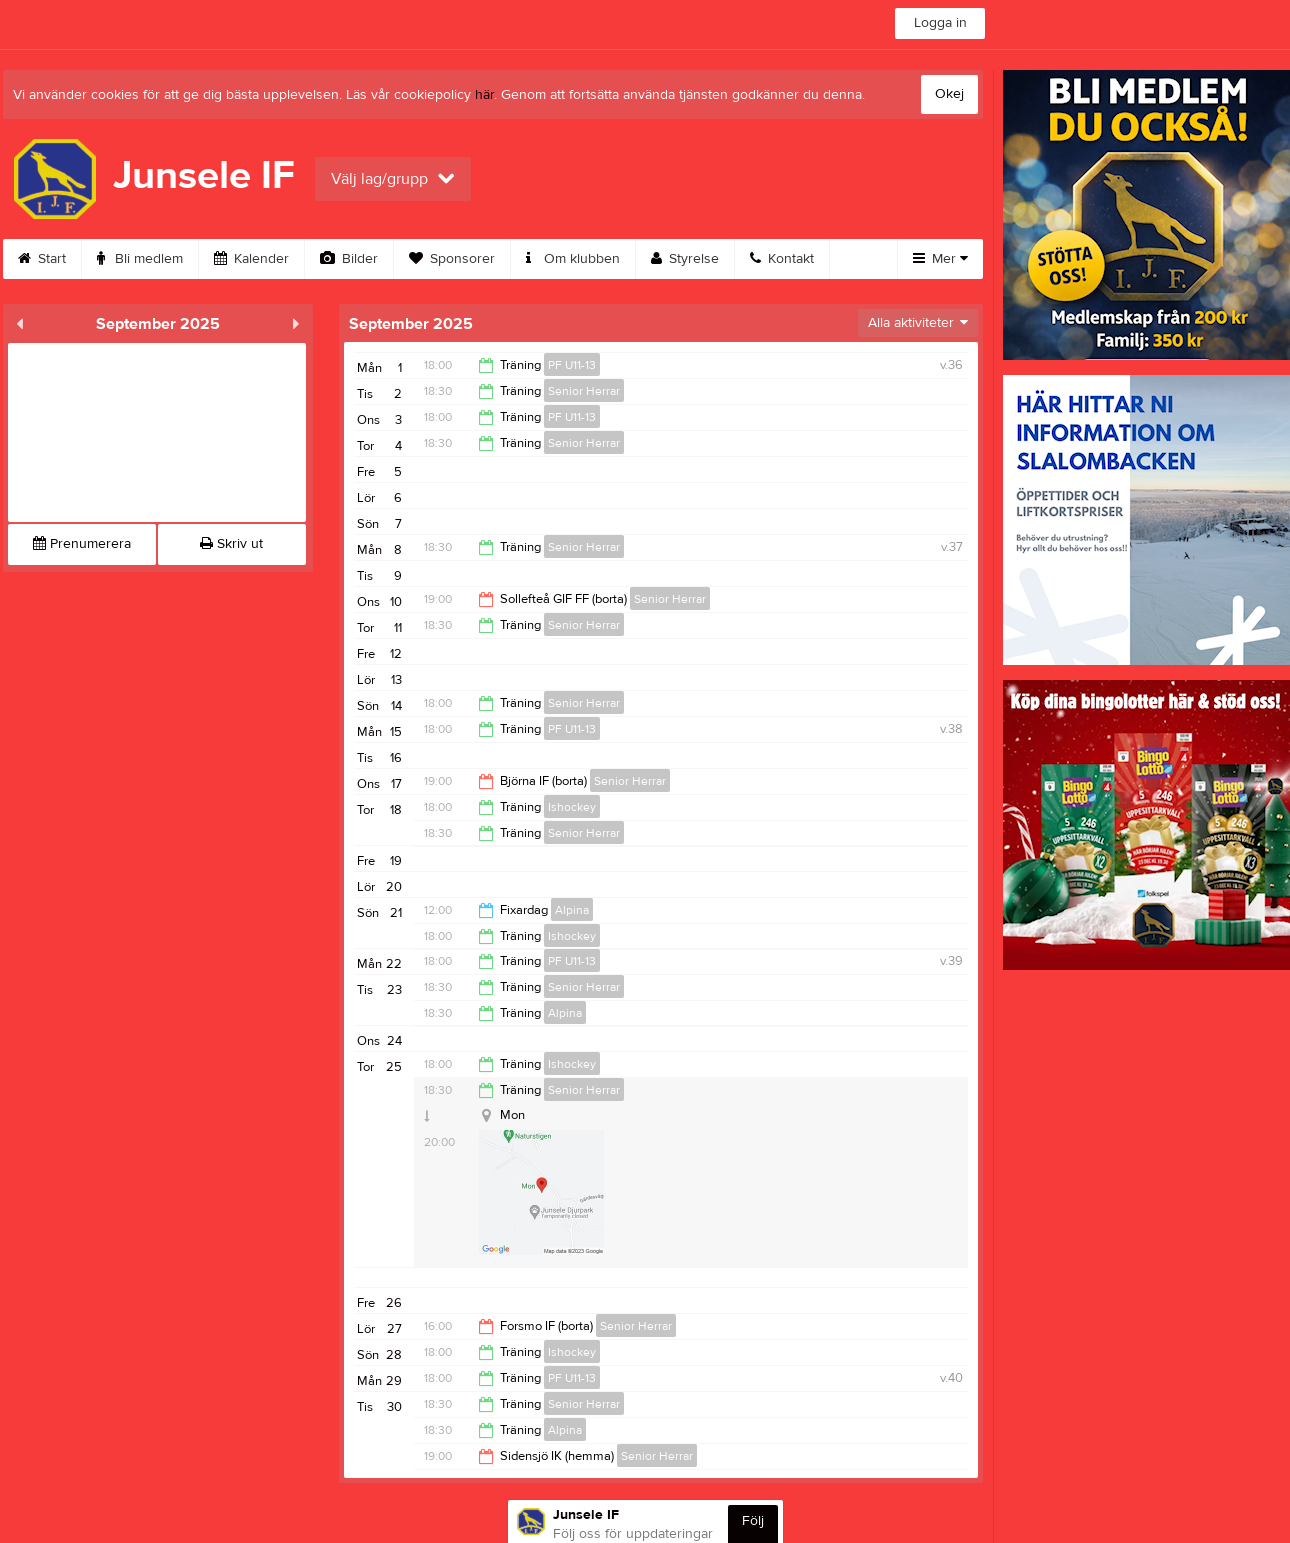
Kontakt (782, 259)
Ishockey (572, 807)
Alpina (572, 910)
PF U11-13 (572, 365)
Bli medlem (140, 259)
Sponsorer (452, 259)
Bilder (349, 259)
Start (42, 259)
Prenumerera (82, 544)
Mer (940, 259)
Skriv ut (231, 544)
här (484, 95)
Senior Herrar (584, 391)
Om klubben (573, 259)
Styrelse (685, 259)
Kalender (251, 259)
